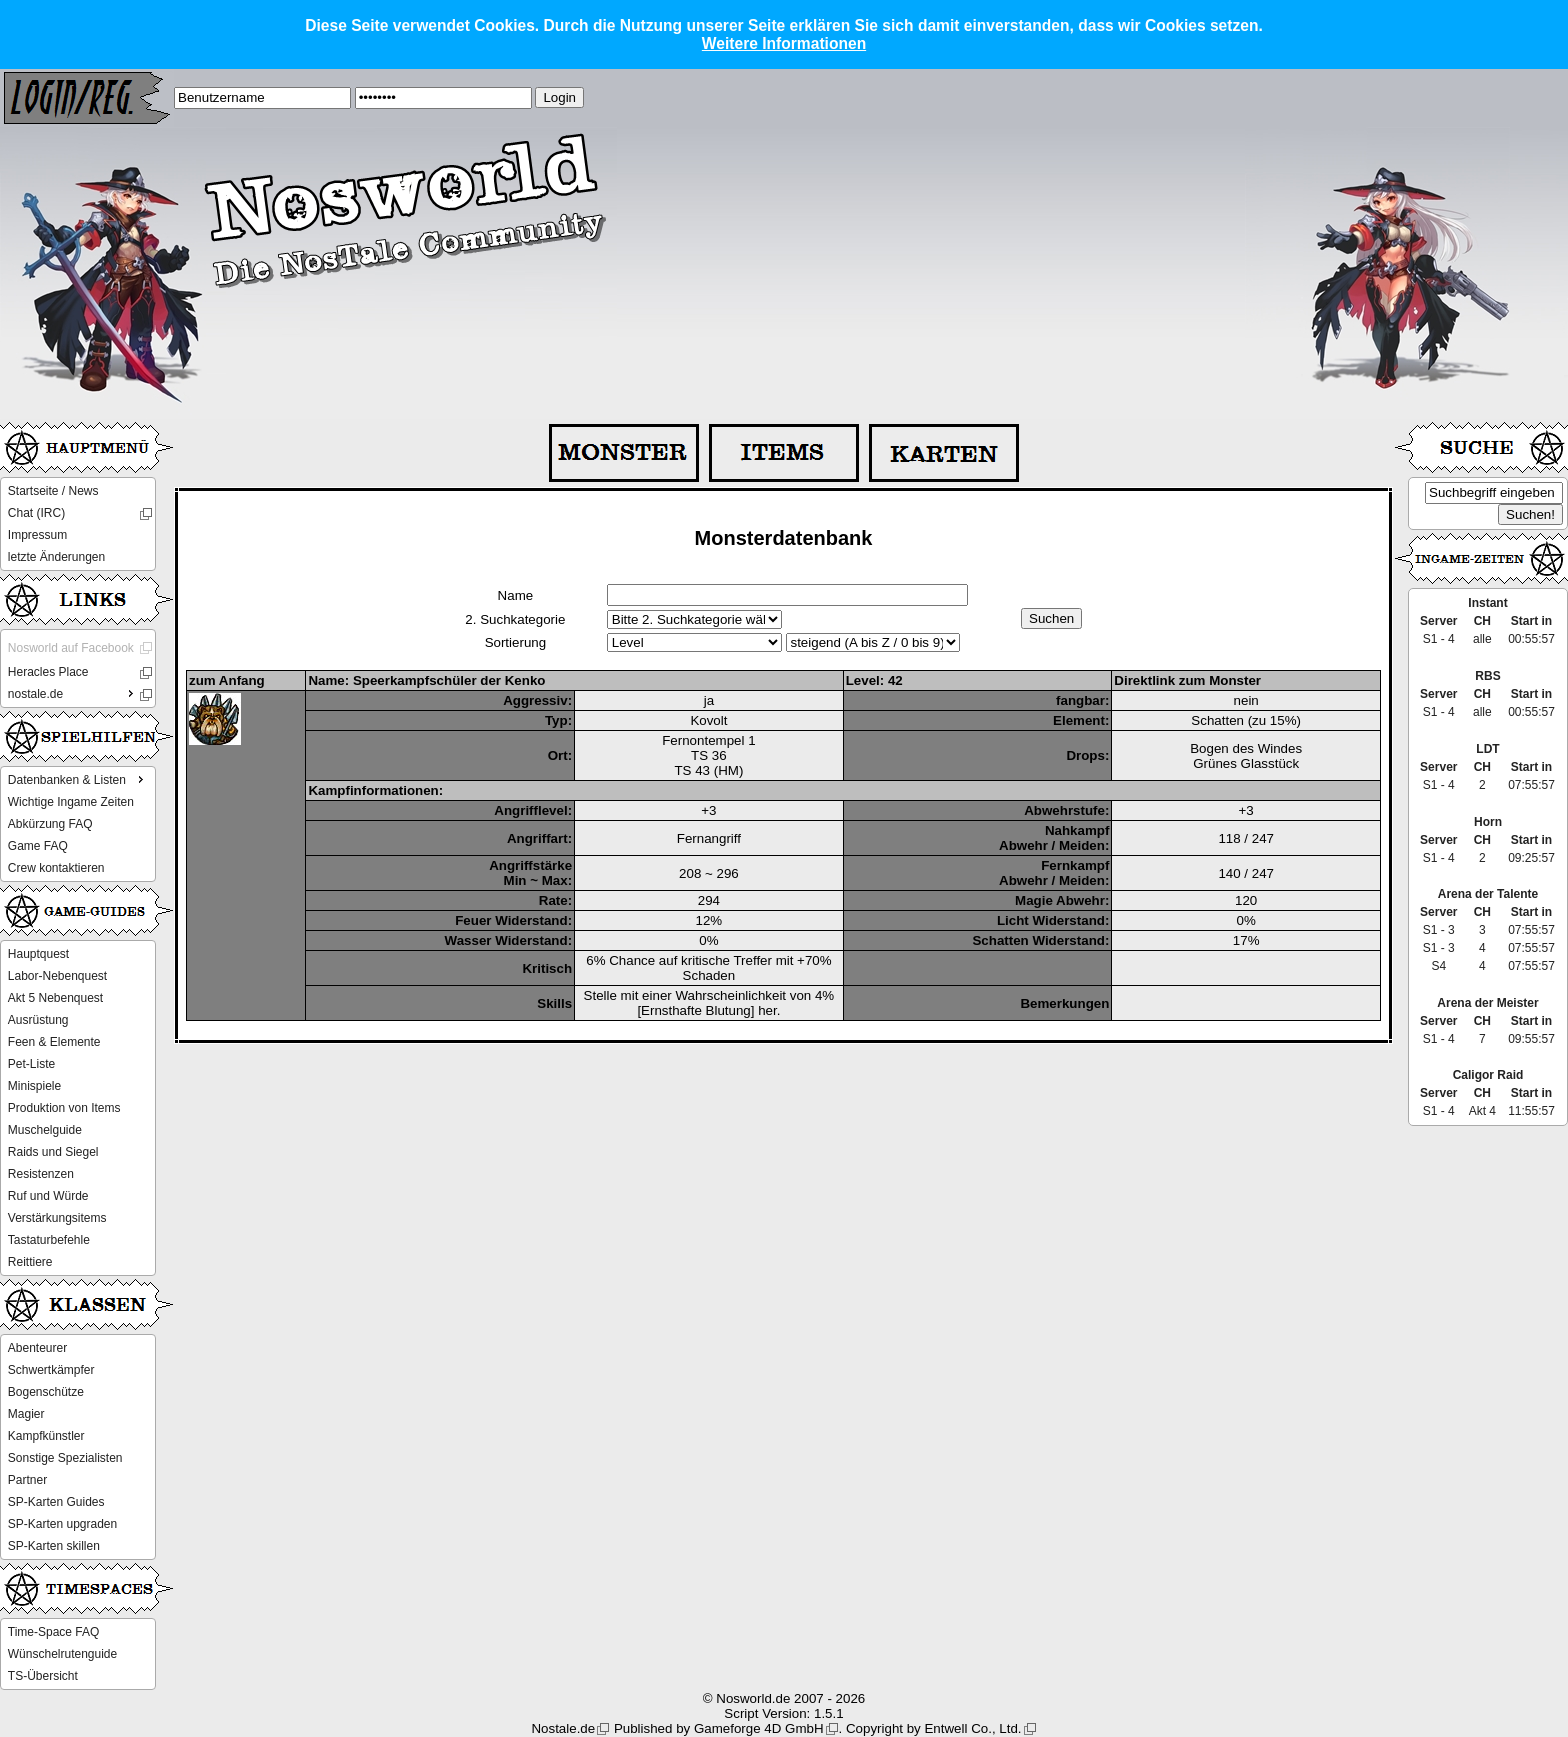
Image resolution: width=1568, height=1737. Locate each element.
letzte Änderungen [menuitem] (56, 557)
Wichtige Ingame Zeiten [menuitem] (71, 802)
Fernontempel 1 (708, 740)
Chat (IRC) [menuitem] (36, 513)
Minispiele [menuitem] (34, 1086)
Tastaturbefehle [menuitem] (49, 1240)
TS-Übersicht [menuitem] (43, 1676)
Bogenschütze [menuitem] (46, 1392)
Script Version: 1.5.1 (783, 1713)
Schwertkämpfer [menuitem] (51, 1370)
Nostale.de (563, 1728)
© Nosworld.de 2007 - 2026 (784, 1698)
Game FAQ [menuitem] (38, 846)
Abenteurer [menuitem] (37, 1348)
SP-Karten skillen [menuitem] (54, 1546)
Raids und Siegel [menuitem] (53, 1152)
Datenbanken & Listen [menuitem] (78, 779)
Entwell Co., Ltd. (972, 1728)
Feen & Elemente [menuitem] (54, 1042)
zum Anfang (227, 680)
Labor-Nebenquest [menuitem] (57, 976)
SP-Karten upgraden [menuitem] (62, 1524)
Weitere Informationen (784, 43)
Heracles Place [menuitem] (48, 672)
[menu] (78, 524)
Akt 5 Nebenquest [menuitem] (55, 998)
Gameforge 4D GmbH (759, 1728)
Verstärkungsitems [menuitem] (57, 1218)
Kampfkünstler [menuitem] (46, 1436)
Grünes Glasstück (1246, 763)
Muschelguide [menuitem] (45, 1130)
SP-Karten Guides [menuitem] (56, 1502)
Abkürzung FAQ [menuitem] (50, 824)
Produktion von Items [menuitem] (64, 1108)
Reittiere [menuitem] (30, 1262)
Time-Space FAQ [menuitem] (54, 1632)
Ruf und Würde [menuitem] (48, 1196)
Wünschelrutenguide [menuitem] (62, 1654)
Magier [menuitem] (26, 1414)
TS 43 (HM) (708, 770)
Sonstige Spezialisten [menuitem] (65, 1458)
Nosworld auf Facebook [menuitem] (71, 648)
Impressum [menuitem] (37, 535)
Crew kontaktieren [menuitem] (56, 868)
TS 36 (709, 755)
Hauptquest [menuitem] (38, 954)
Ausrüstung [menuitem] (38, 1020)
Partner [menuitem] (27, 1480)
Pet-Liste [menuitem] (31, 1064)
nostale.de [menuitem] (73, 693)
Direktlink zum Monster (1187, 680)
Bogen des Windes (1246, 748)
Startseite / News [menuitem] (53, 491)
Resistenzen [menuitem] (41, 1174)
